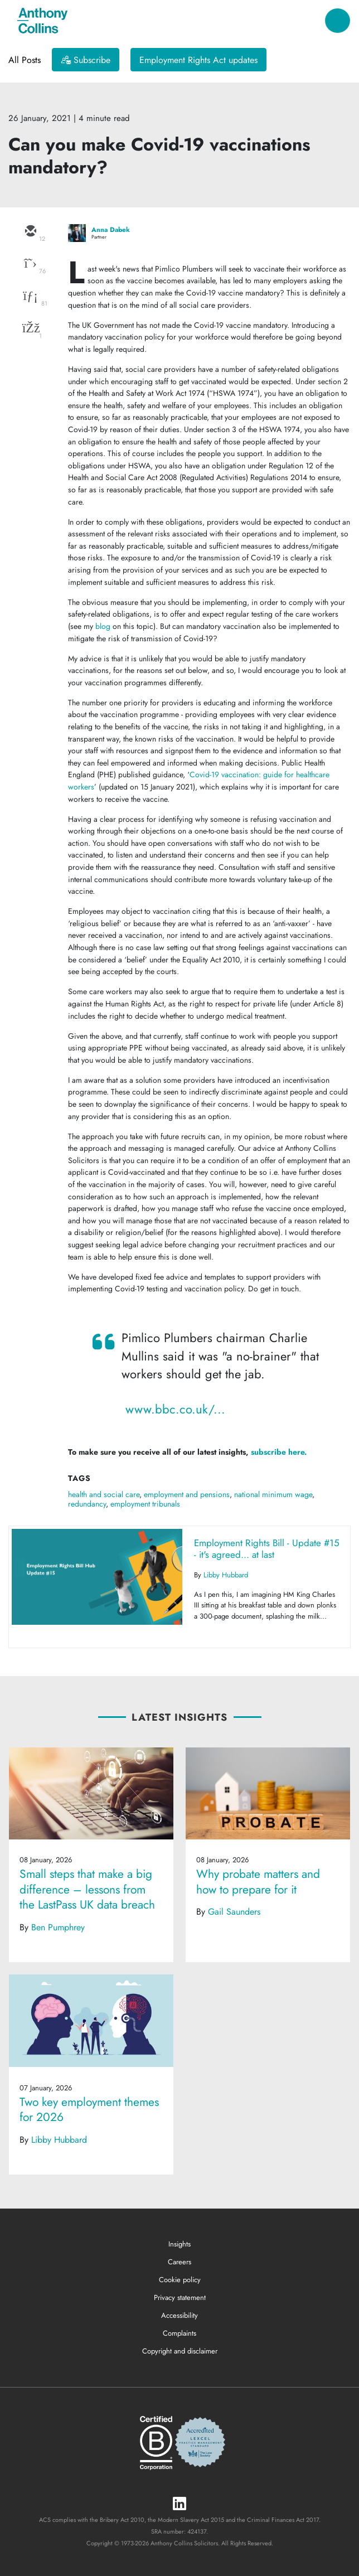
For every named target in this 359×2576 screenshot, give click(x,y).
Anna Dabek (110, 229)
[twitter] (30, 264)
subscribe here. (279, 1452)
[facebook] (30, 329)
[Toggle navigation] (337, 20)
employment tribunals (145, 1503)
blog (102, 626)
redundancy (87, 1503)
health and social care (103, 1494)
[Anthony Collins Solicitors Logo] (42, 20)
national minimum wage (273, 1494)
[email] (30, 232)
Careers (179, 2262)
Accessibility (179, 2315)
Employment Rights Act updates (198, 60)
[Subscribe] (85, 59)
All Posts (24, 60)
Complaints (179, 2333)
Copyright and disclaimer (179, 2351)
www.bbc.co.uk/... (175, 1409)
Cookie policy (180, 2279)
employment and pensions (187, 1494)
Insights (179, 2244)
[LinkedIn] (179, 2504)
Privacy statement (180, 2297)
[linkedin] (30, 296)
